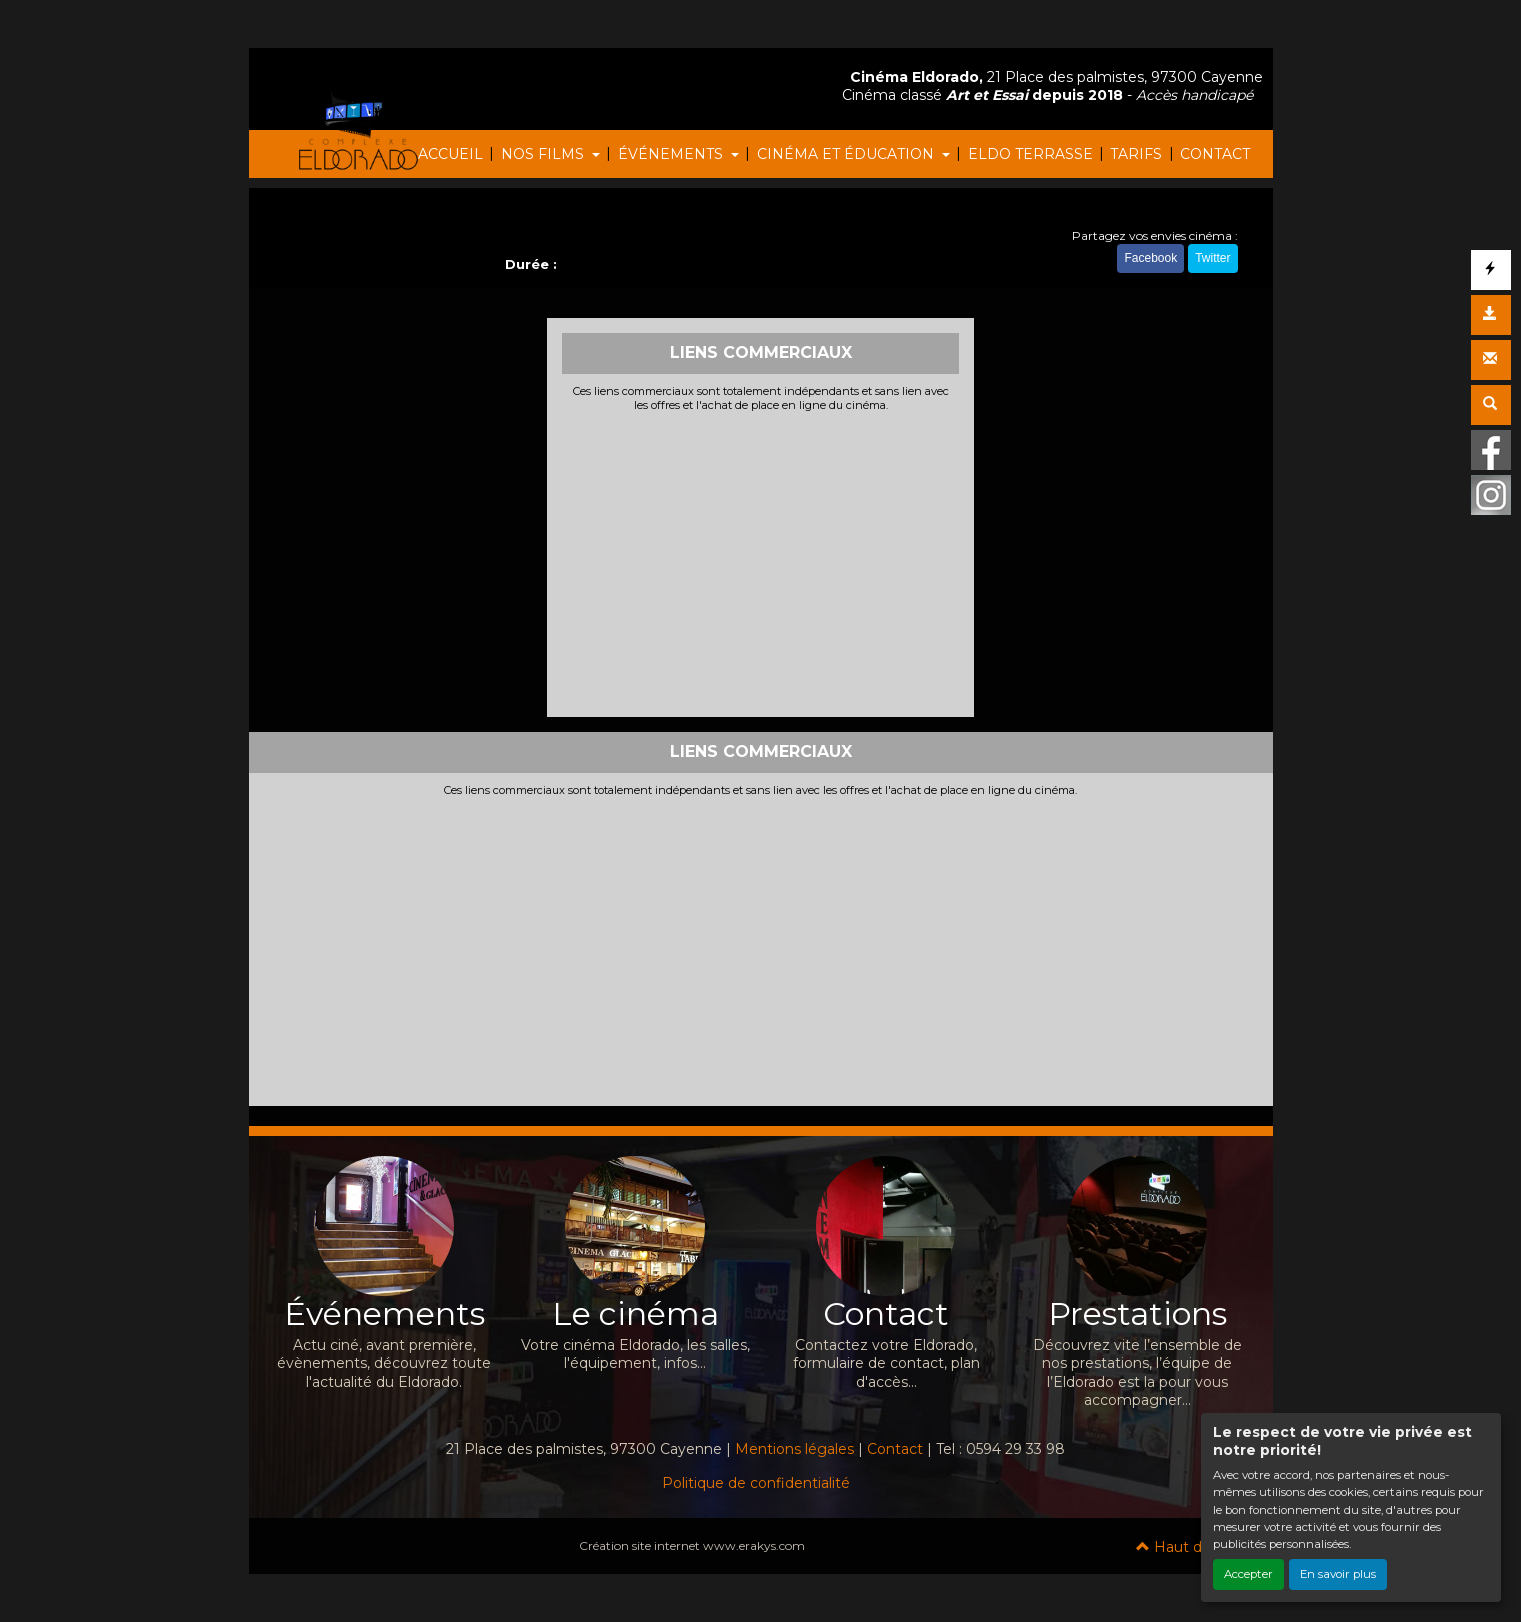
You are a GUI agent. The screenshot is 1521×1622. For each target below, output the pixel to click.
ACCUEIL (450, 154)
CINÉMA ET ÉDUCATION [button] (847, 154)
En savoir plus (1338, 1574)
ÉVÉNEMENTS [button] (672, 154)
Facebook (1150, 258)
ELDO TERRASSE (1030, 154)
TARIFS (1136, 154)
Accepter (1248, 1574)
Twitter (1212, 258)
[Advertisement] (760, 562)
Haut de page (1194, 1547)
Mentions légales (794, 1449)
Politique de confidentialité (756, 1483)
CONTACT (1215, 154)
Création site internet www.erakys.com (692, 1545)
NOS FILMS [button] (544, 154)
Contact (895, 1449)
